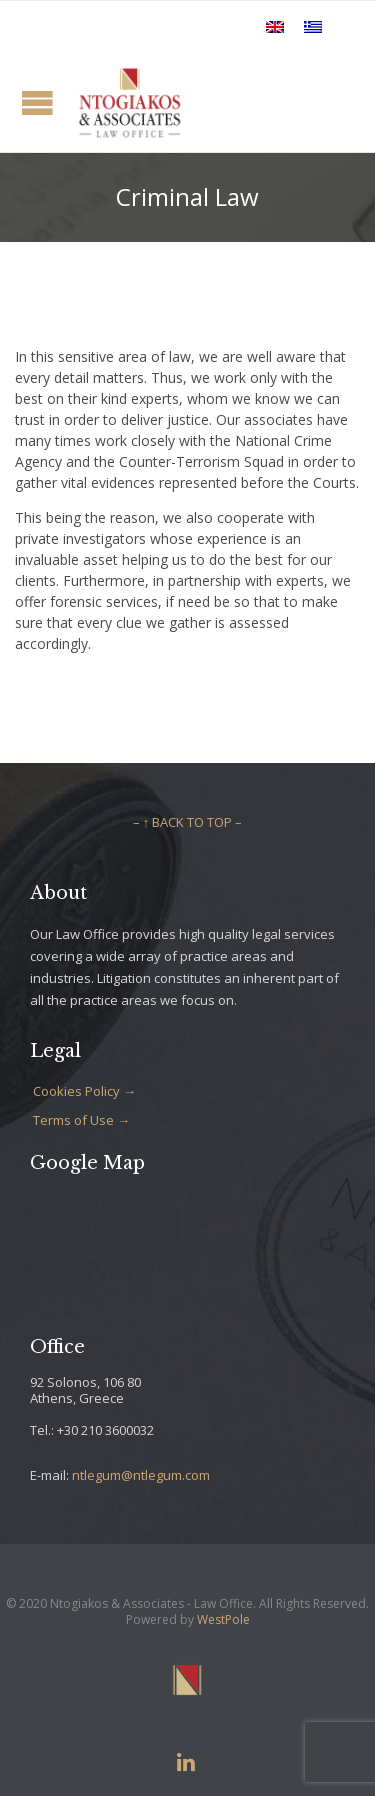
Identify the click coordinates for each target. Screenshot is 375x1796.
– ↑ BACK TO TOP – (188, 822)
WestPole (223, 1619)
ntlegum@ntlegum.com (141, 1475)
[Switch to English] (275, 26)
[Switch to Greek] (313, 26)
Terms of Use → (81, 1120)
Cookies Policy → (84, 1091)
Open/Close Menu (37, 102)
